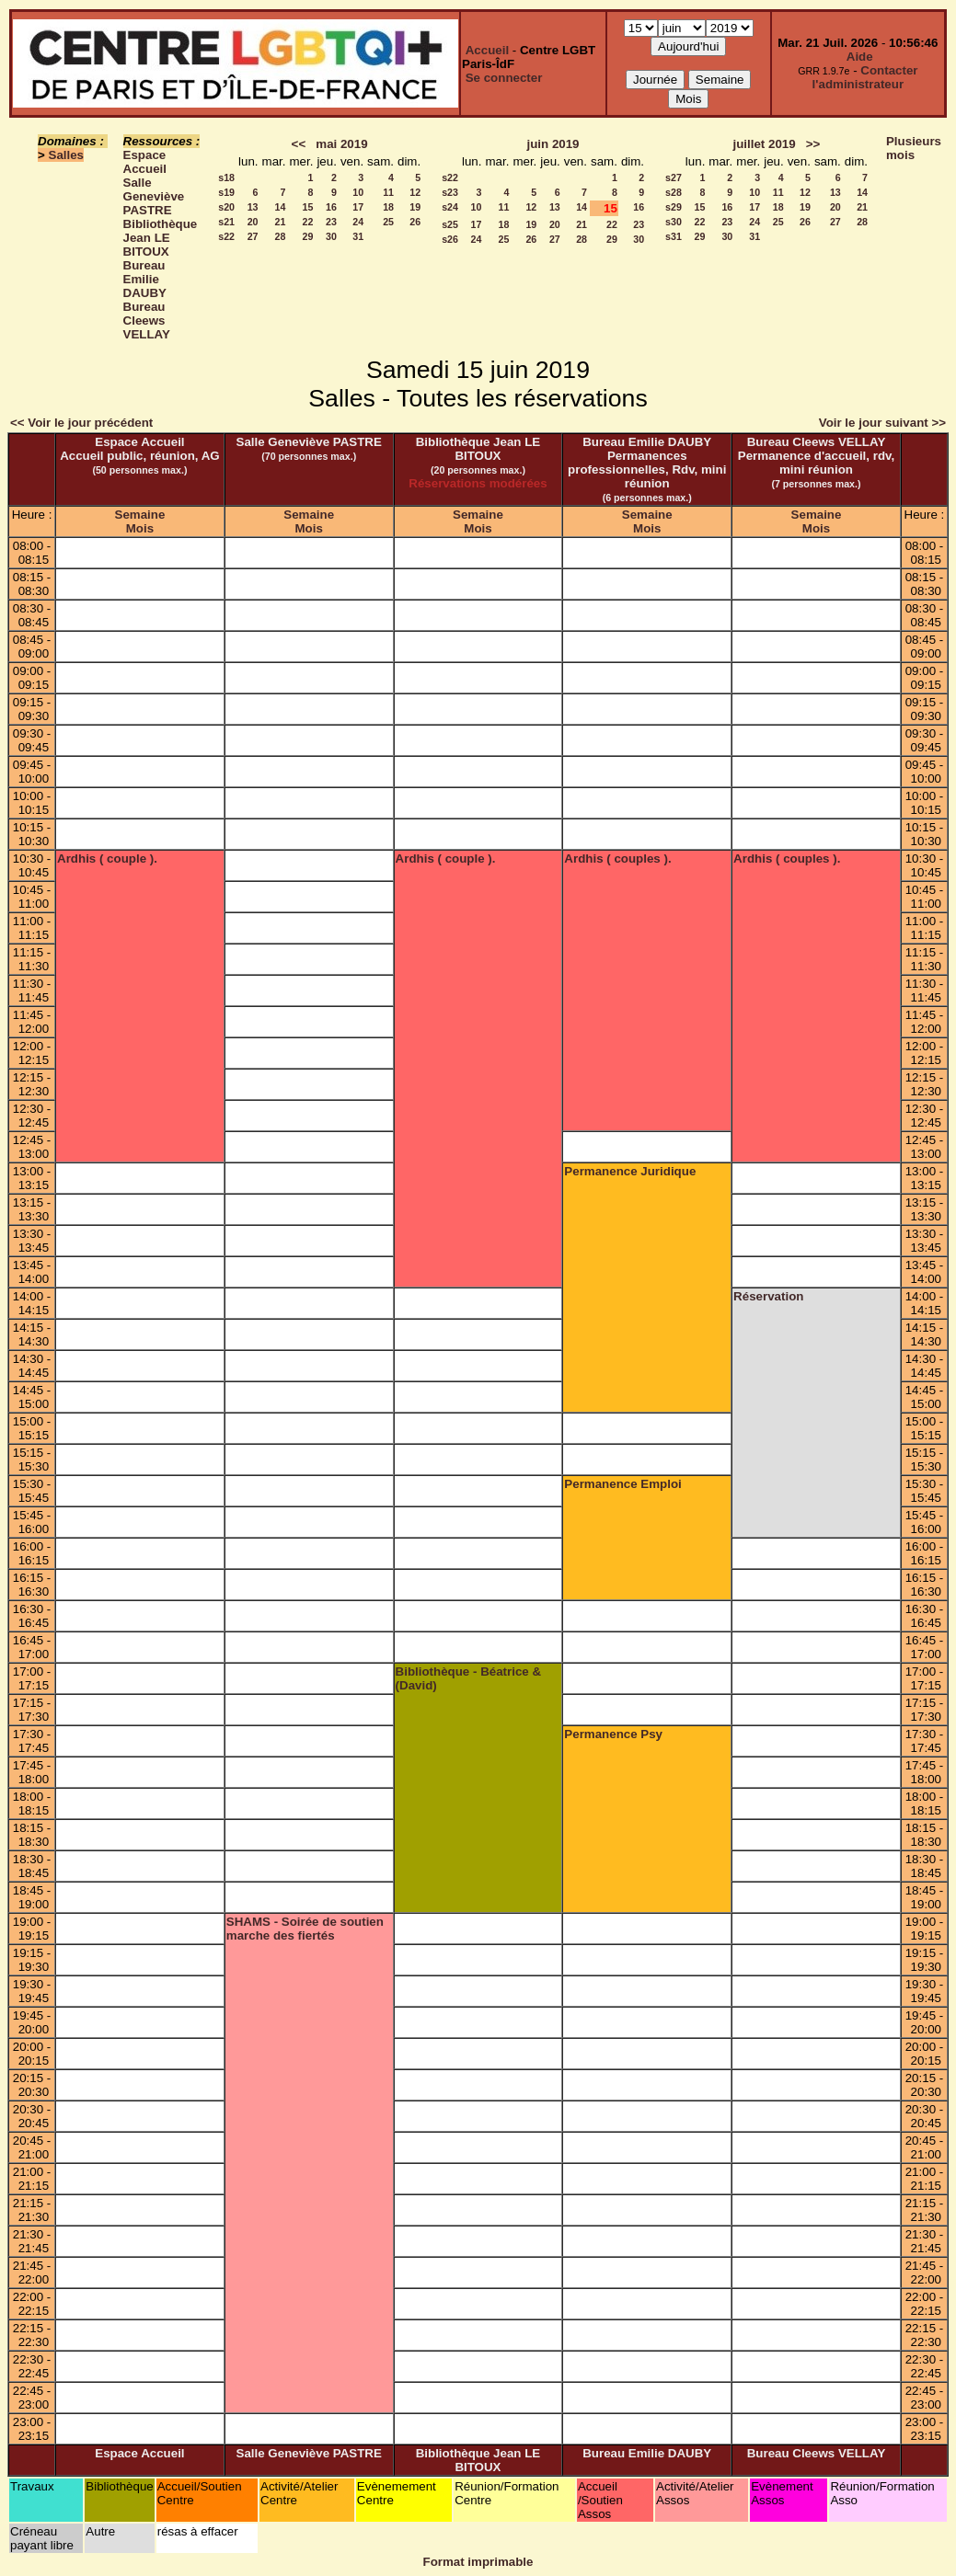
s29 (673, 206)
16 (331, 206)
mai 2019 (341, 144)
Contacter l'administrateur (865, 77)
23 (331, 221)
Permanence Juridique (630, 1171)
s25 (450, 224)
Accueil (487, 50)
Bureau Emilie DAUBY (145, 279)
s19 (226, 192)
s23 (450, 192)
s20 (226, 206)
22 (308, 221)
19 (414, 206)
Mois (140, 528)
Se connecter (504, 78)
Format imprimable (478, 2562)
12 (414, 192)
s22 (226, 236)
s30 (673, 221)
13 (253, 206)
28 (280, 236)
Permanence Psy (613, 1734)
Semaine (140, 514)
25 (388, 221)
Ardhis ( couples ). (617, 858)
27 (253, 236)
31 (357, 236)
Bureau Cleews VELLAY (146, 320)
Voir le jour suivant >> (882, 422)
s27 (673, 177)
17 (357, 206)
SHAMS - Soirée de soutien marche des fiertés (305, 1928)
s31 (673, 236)
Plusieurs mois (913, 148)
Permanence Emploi (622, 1484)
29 (308, 236)
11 (388, 192)
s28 (673, 192)
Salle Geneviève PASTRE (154, 196)
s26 (450, 239)
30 (331, 236)
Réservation (768, 1296)
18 (388, 206)
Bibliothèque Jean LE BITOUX (160, 237)
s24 (450, 206)
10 (357, 192)
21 (280, 221)
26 (414, 221)
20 (253, 221)
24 (357, 221)
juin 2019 (552, 144)
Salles (67, 155)
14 (280, 206)
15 (308, 206)
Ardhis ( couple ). (107, 858)
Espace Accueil (145, 162)
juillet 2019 (763, 144)
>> (813, 144)
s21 (226, 221)
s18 (226, 177)
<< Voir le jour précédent (81, 422)
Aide (860, 56)
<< (299, 144)
